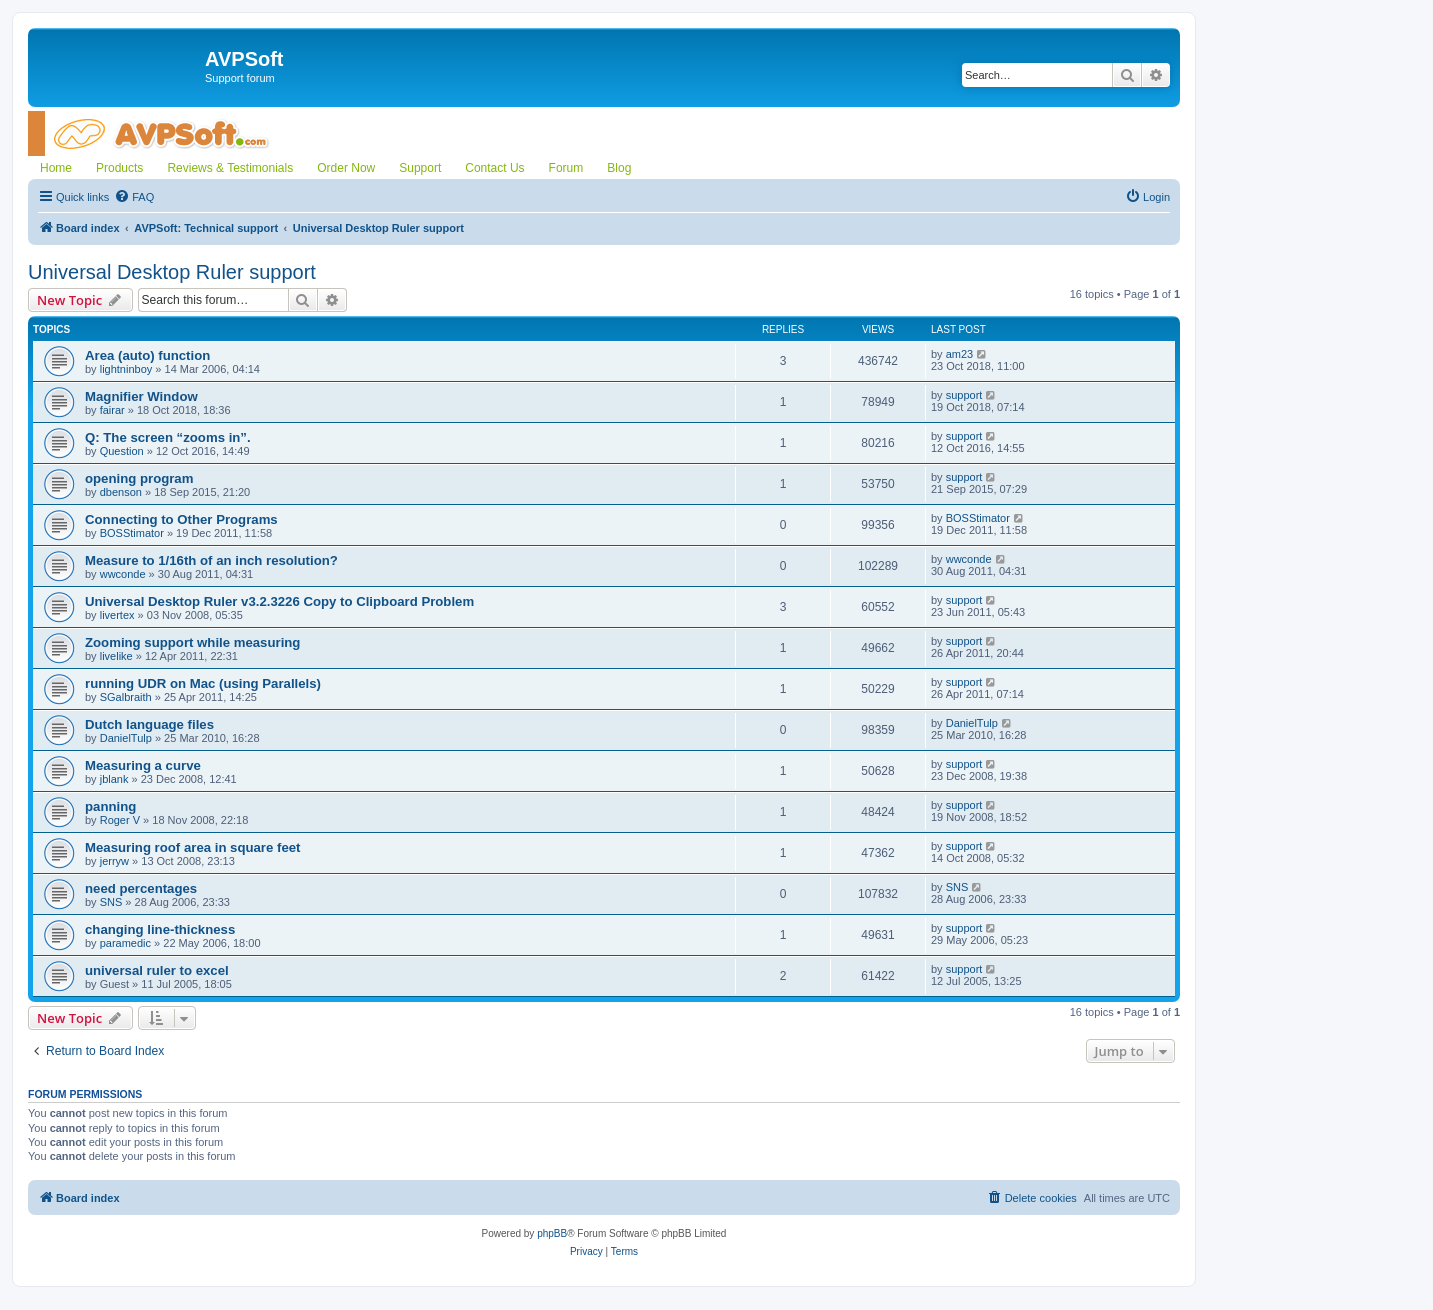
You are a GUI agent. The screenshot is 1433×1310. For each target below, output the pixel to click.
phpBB (552, 1233)
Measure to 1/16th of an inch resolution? (211, 560)
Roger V (120, 820)
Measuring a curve (143, 765)
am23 (960, 354)
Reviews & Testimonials (230, 168)
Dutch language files (149, 724)
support (964, 395)
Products (119, 168)
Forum (566, 168)
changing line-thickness (160, 929)
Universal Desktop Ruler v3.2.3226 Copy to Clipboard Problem (279, 601)
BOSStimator (132, 533)
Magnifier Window (141, 396)
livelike (116, 656)
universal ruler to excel (157, 970)
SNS (111, 902)
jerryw (114, 861)
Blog (619, 168)
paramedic (125, 943)
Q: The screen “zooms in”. (168, 437)
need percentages (141, 888)
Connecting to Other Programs (181, 519)
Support (420, 168)
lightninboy (126, 369)
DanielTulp (126, 738)
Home (56, 168)
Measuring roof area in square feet (192, 847)
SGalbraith (126, 697)
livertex (117, 615)
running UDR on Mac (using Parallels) (203, 683)
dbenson (121, 492)
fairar (112, 410)
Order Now (346, 168)
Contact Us (494, 168)
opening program (139, 478)
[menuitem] (134, 197)
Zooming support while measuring (192, 642)
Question (122, 451)
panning (110, 806)
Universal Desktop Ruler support (172, 272)
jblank (114, 779)
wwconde (123, 574)
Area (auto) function (147, 355)
